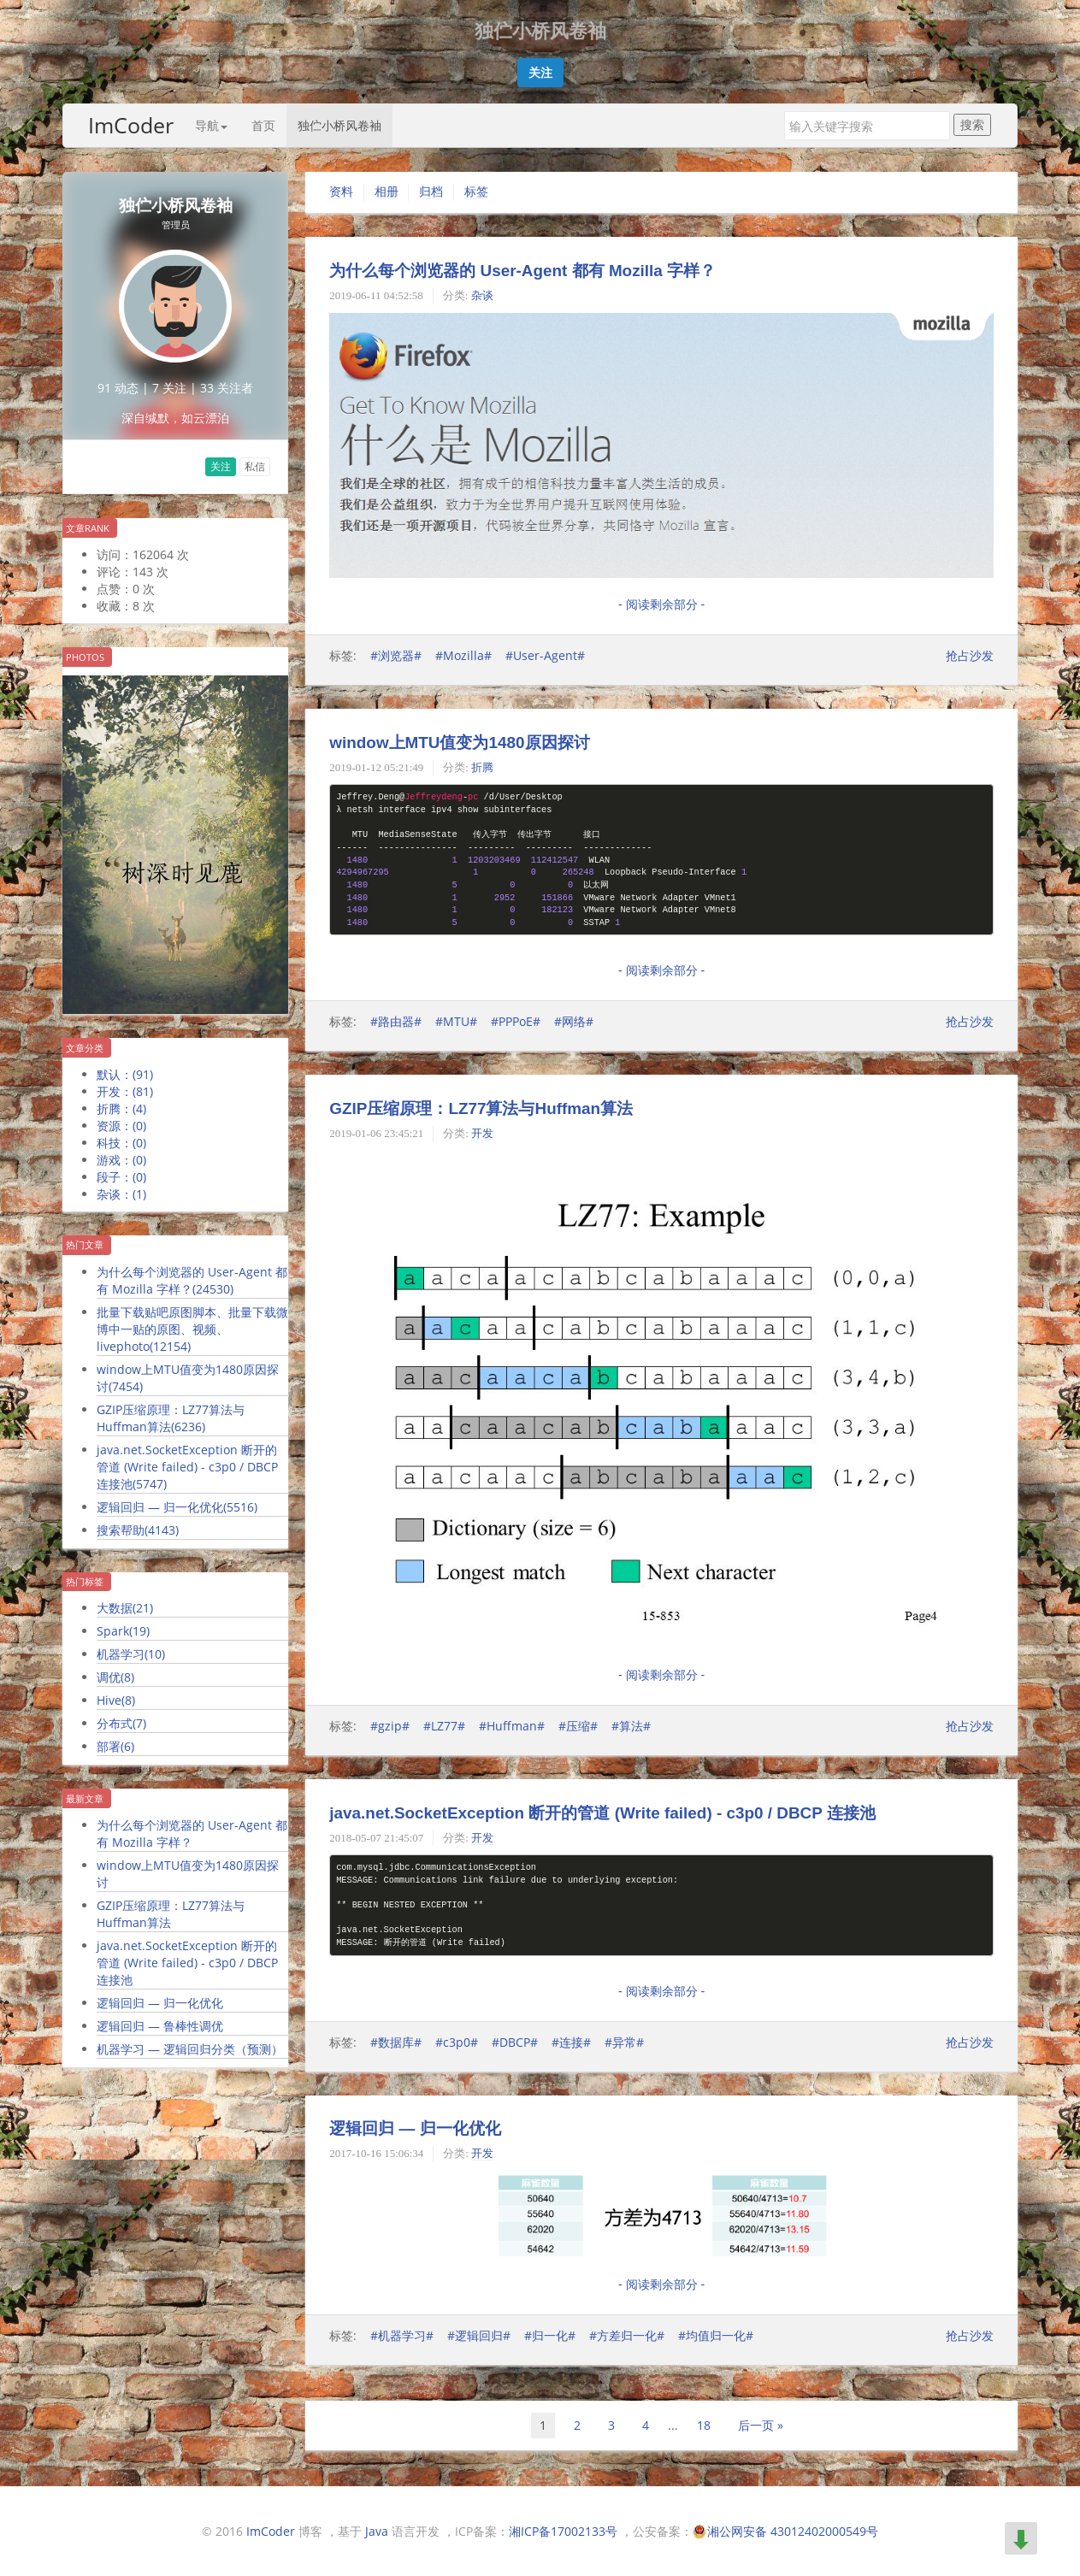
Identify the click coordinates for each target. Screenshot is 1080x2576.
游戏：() (121, 1160)
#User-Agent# (545, 655)
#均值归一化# (715, 2335)
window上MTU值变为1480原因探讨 (459, 743)
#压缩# (578, 1726)
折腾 (482, 767)
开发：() (125, 1091)
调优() (115, 1677)
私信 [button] (255, 466)
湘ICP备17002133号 (563, 2531)
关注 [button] (220, 466)
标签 (476, 192)
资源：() (121, 1125)
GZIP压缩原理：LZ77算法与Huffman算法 (171, 1914)
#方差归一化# (626, 2335)
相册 (386, 192)
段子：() (121, 1177)
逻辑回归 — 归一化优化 (160, 2003)
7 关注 (169, 388)
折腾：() (121, 1108)
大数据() (125, 1608)
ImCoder (131, 124)
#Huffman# (512, 1726)
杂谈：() (121, 1194)
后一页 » (760, 2425)
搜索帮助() (138, 1530)
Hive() (116, 1700)
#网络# (573, 1021)
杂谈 (482, 295)
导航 (211, 125)
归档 (431, 192)
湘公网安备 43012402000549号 (792, 2531)
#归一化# (549, 2335)
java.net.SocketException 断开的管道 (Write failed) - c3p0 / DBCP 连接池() (187, 1466)
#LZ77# (444, 1726)
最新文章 (84, 1798)
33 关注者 (226, 388)
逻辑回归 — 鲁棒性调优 (160, 2026)
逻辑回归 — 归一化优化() (177, 1507)
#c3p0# (456, 2042)
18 (704, 2425)
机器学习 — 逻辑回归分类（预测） (190, 2049)
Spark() (123, 1631)
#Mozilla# (463, 655)
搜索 (972, 124)
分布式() (121, 1723)
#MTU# (456, 1021)
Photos (85, 657)
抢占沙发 (970, 655)
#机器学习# (402, 2335)
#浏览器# (396, 655)
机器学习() (131, 1654)
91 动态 (118, 388)
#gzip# (390, 1726)
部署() (115, 1746)
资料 (341, 192)
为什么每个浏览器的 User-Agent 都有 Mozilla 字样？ (192, 1833)
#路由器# (396, 1021)
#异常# (624, 2042)
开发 (482, 1133)
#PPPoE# (515, 1021)
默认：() (125, 1074)
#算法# (631, 1726)
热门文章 (84, 1244)
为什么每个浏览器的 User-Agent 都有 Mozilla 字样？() (192, 1280)
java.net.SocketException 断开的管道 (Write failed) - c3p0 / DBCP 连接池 (187, 1962)
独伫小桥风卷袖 (339, 125)
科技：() (121, 1143)
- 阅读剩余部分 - (661, 604)
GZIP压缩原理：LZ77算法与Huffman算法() (171, 1418)
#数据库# (396, 2042)
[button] (540, 72)
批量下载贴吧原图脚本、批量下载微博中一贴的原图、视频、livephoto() (192, 1329)
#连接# (571, 2042)
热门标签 (84, 1581)
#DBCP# (515, 2042)
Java (376, 2531)
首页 (263, 125)
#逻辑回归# (478, 2335)
